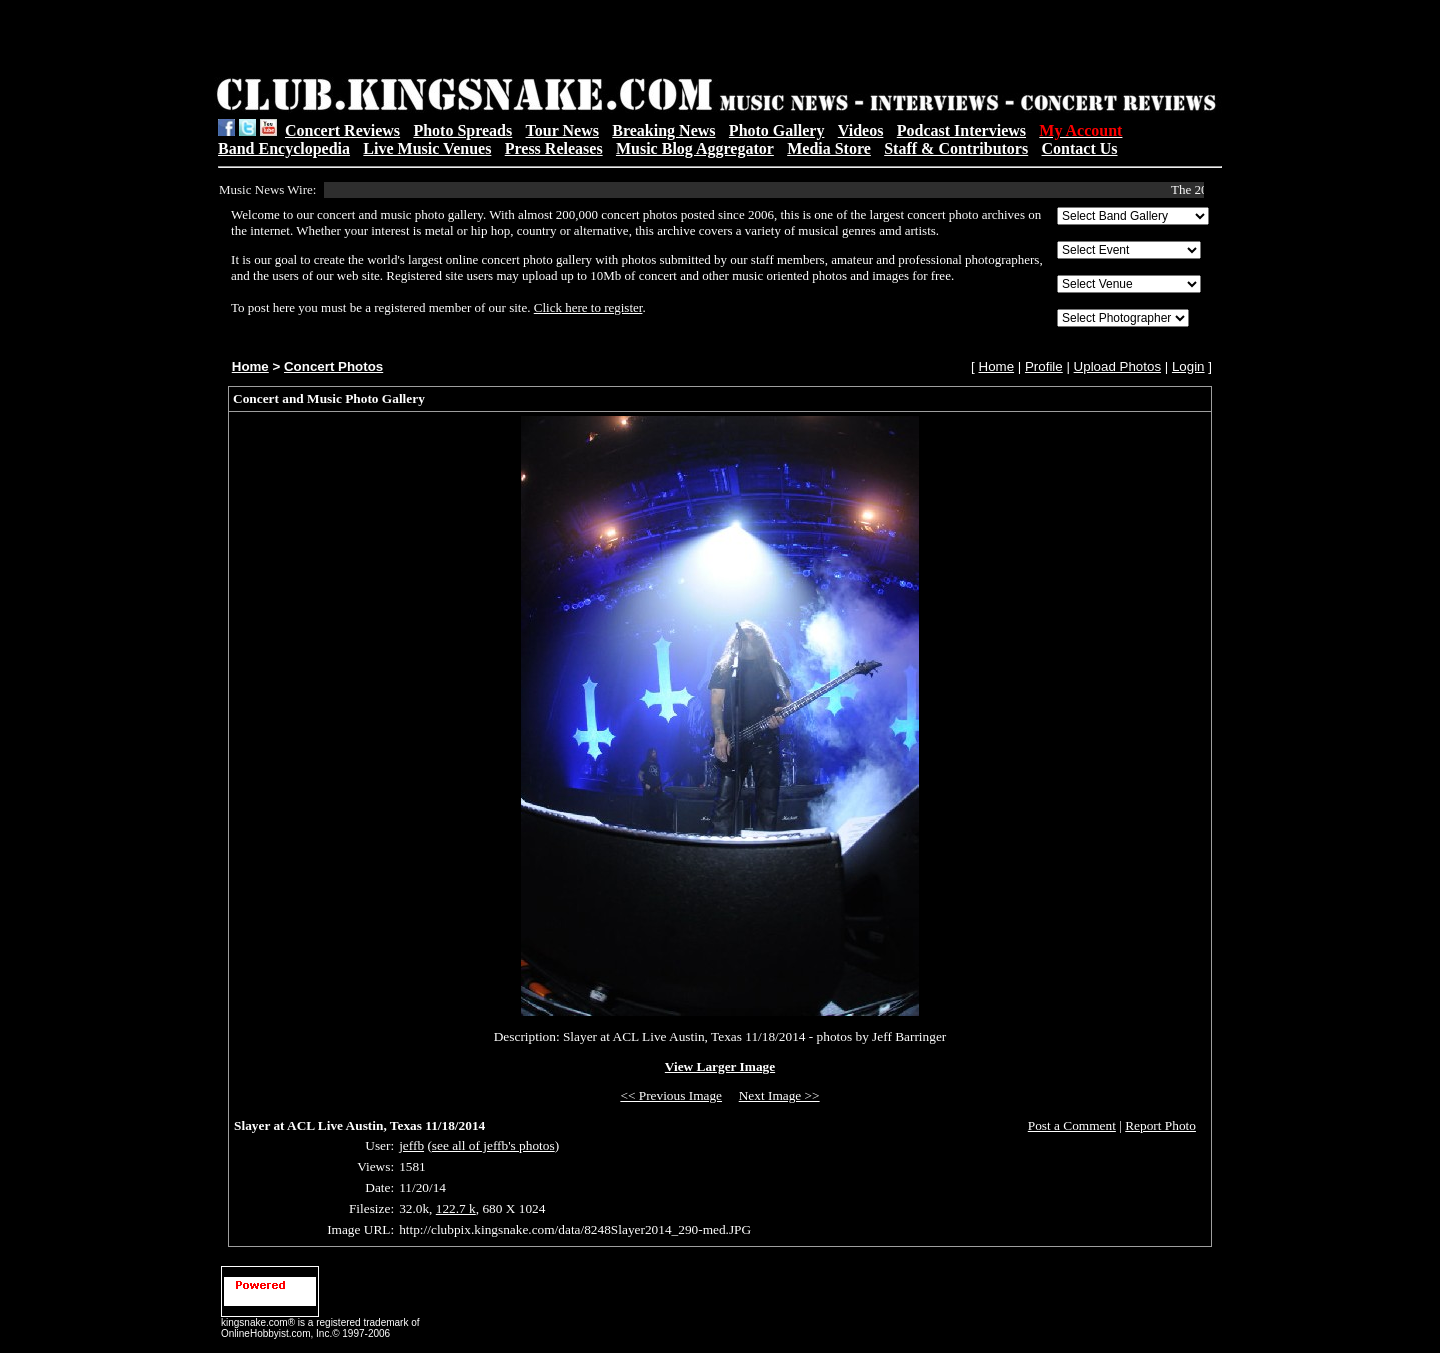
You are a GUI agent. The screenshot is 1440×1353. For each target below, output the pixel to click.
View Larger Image (720, 1066)
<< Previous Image (671, 1095)
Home (250, 366)
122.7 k (456, 1208)
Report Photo (1160, 1125)
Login (1188, 366)
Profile (1044, 366)
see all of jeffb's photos (493, 1145)
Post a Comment (1072, 1125)
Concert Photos (333, 366)
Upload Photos (1117, 366)
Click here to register (588, 307)
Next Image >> (779, 1095)
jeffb (411, 1145)
